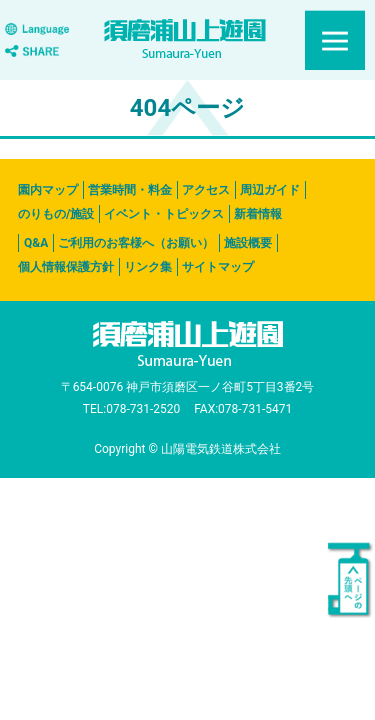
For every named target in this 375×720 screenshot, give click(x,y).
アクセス (206, 190)
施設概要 (248, 243)
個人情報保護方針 (66, 267)
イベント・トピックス (164, 214)
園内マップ (48, 190)
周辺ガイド (270, 190)
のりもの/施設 (56, 214)
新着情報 (258, 214)
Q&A (36, 243)
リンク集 (148, 267)
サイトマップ (218, 267)
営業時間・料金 (130, 190)
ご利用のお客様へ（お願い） (136, 243)
